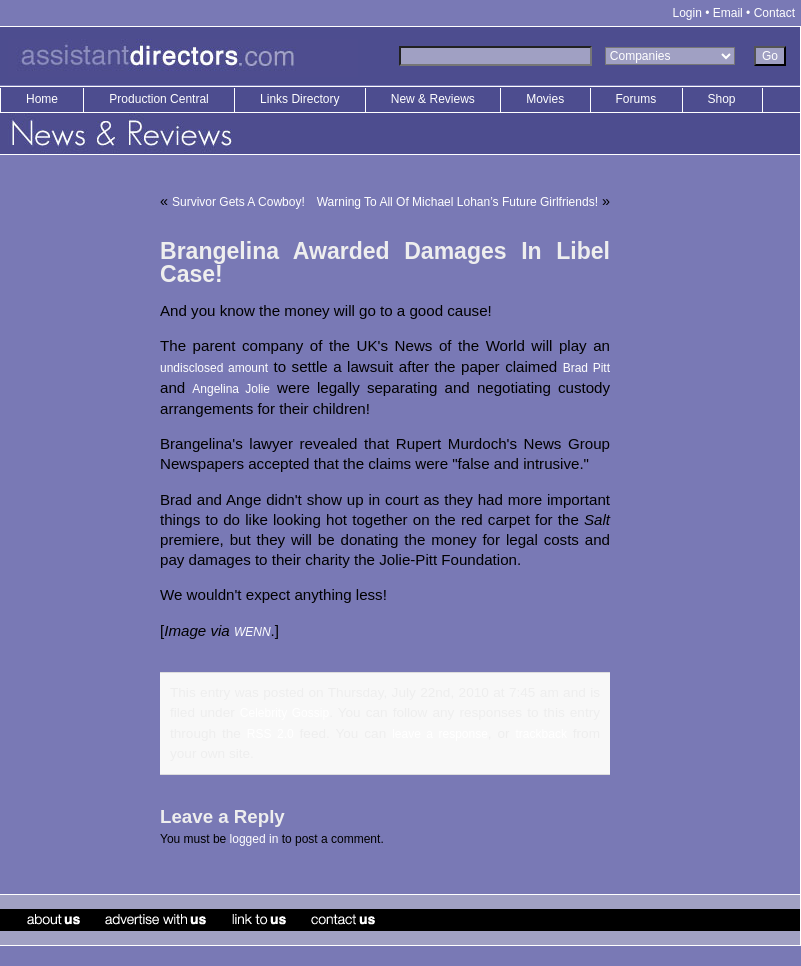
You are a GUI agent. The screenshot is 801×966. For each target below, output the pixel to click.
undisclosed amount (214, 368)
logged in (254, 839)
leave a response (440, 734)
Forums (636, 99)
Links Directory (301, 99)
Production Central (160, 99)
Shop (722, 99)
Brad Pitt (586, 368)
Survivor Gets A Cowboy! (238, 202)
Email (728, 13)
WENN (252, 632)
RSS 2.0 (270, 734)
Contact (774, 13)
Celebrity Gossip (284, 713)
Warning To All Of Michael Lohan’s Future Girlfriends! (457, 202)
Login (687, 13)
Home (42, 99)
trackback (541, 734)
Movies (545, 99)
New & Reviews (434, 99)
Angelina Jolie (231, 389)
